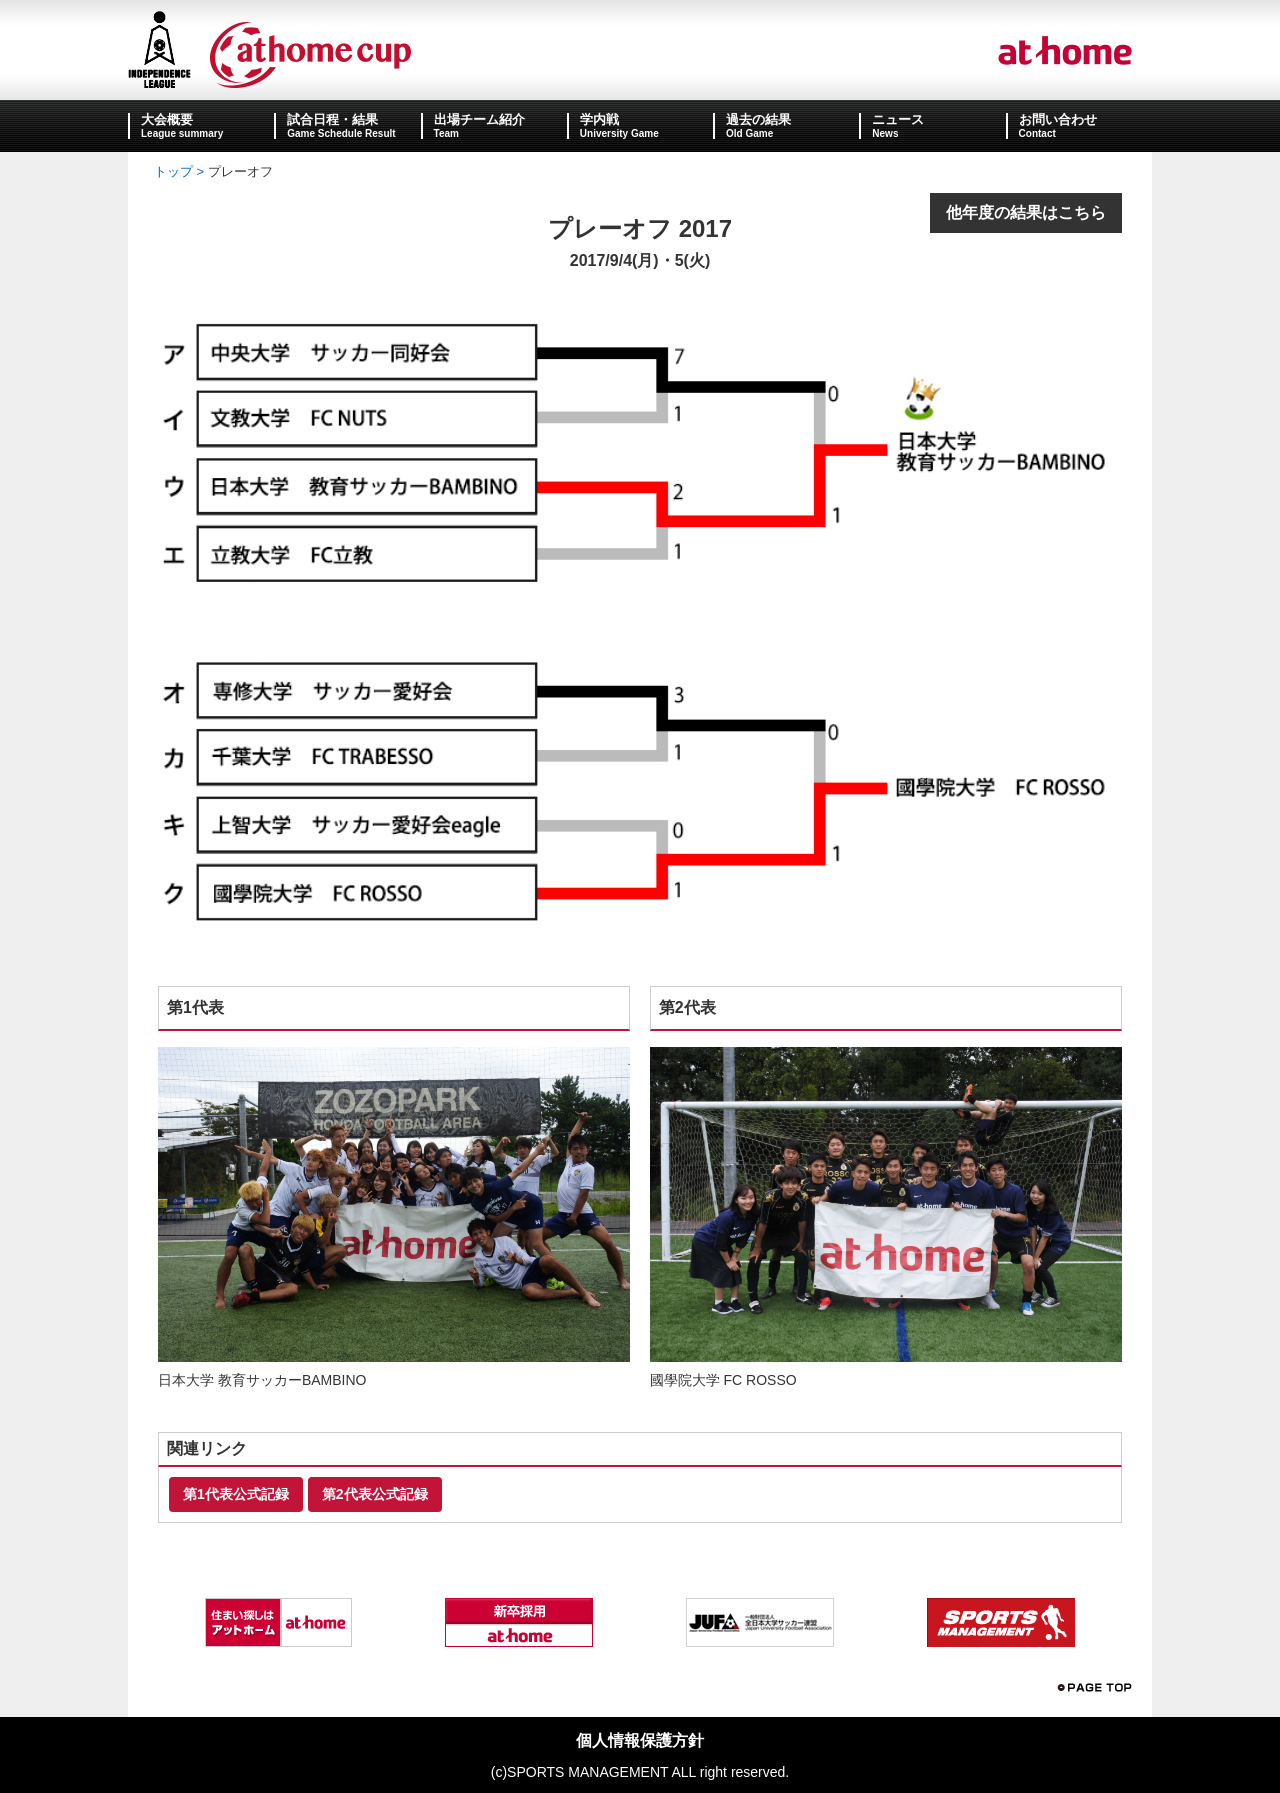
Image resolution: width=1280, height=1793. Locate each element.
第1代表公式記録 (236, 1494)
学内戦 (599, 119)
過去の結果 (758, 119)
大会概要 (167, 119)
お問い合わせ (1058, 119)
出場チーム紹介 (479, 119)
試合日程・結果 (332, 119)
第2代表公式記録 (375, 1494)
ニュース (898, 119)
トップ (173, 171)
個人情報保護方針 (640, 1740)
